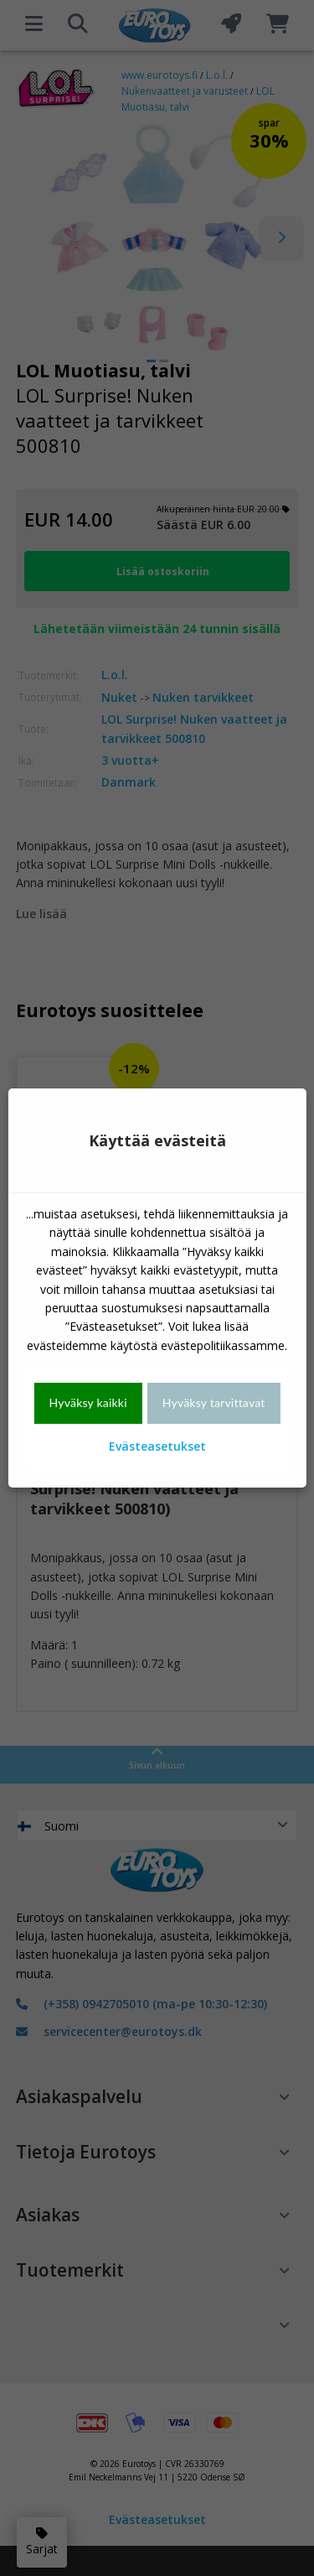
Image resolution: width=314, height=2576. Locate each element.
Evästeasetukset (157, 1446)
